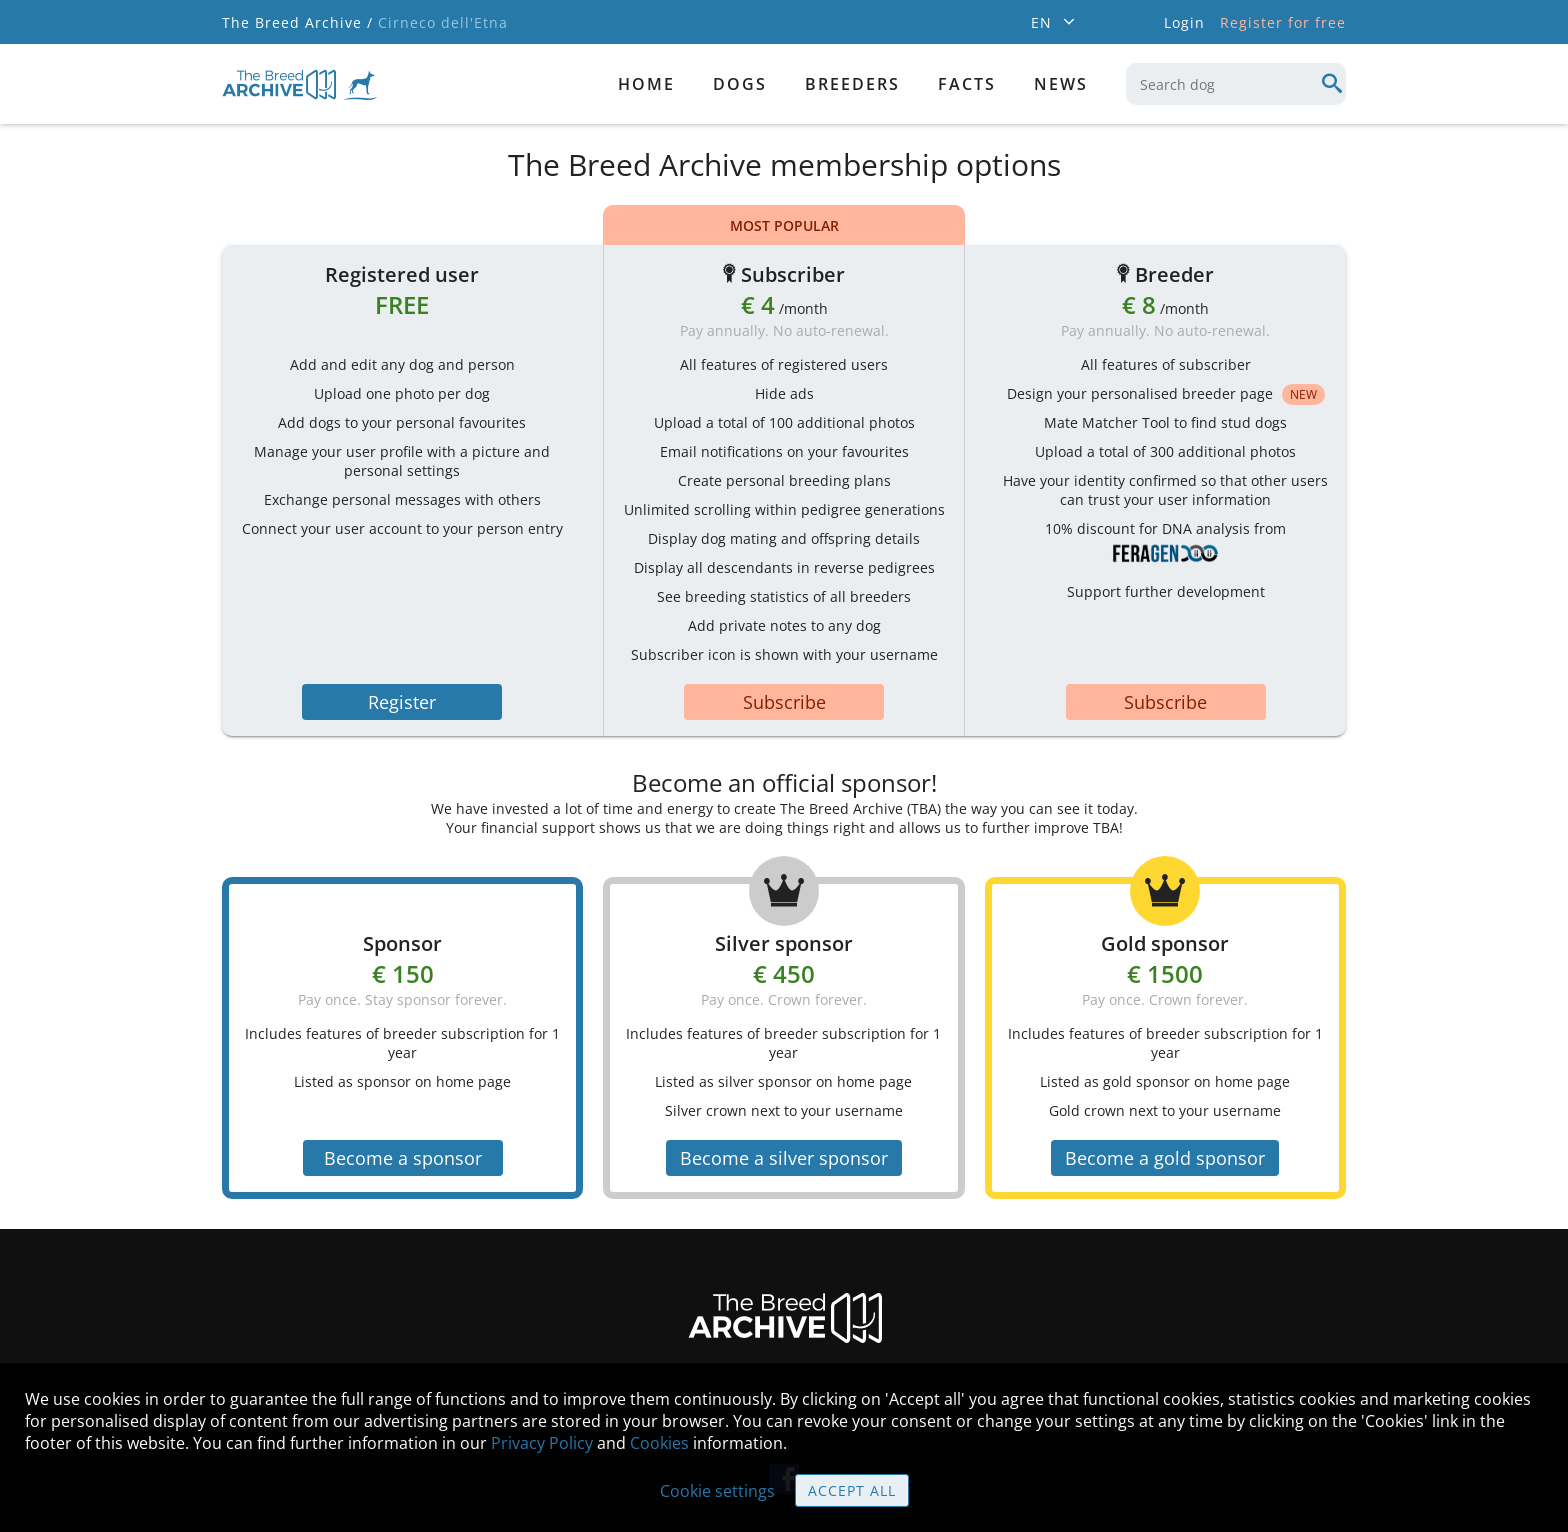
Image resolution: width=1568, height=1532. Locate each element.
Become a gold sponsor (1165, 1158)
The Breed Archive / (297, 22)
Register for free (1283, 22)
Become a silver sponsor (784, 1158)
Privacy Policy (542, 1443)
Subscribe (784, 702)
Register (402, 702)
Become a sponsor (403, 1158)
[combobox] (1236, 84)
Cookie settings (717, 1491)
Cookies (659, 1443)
